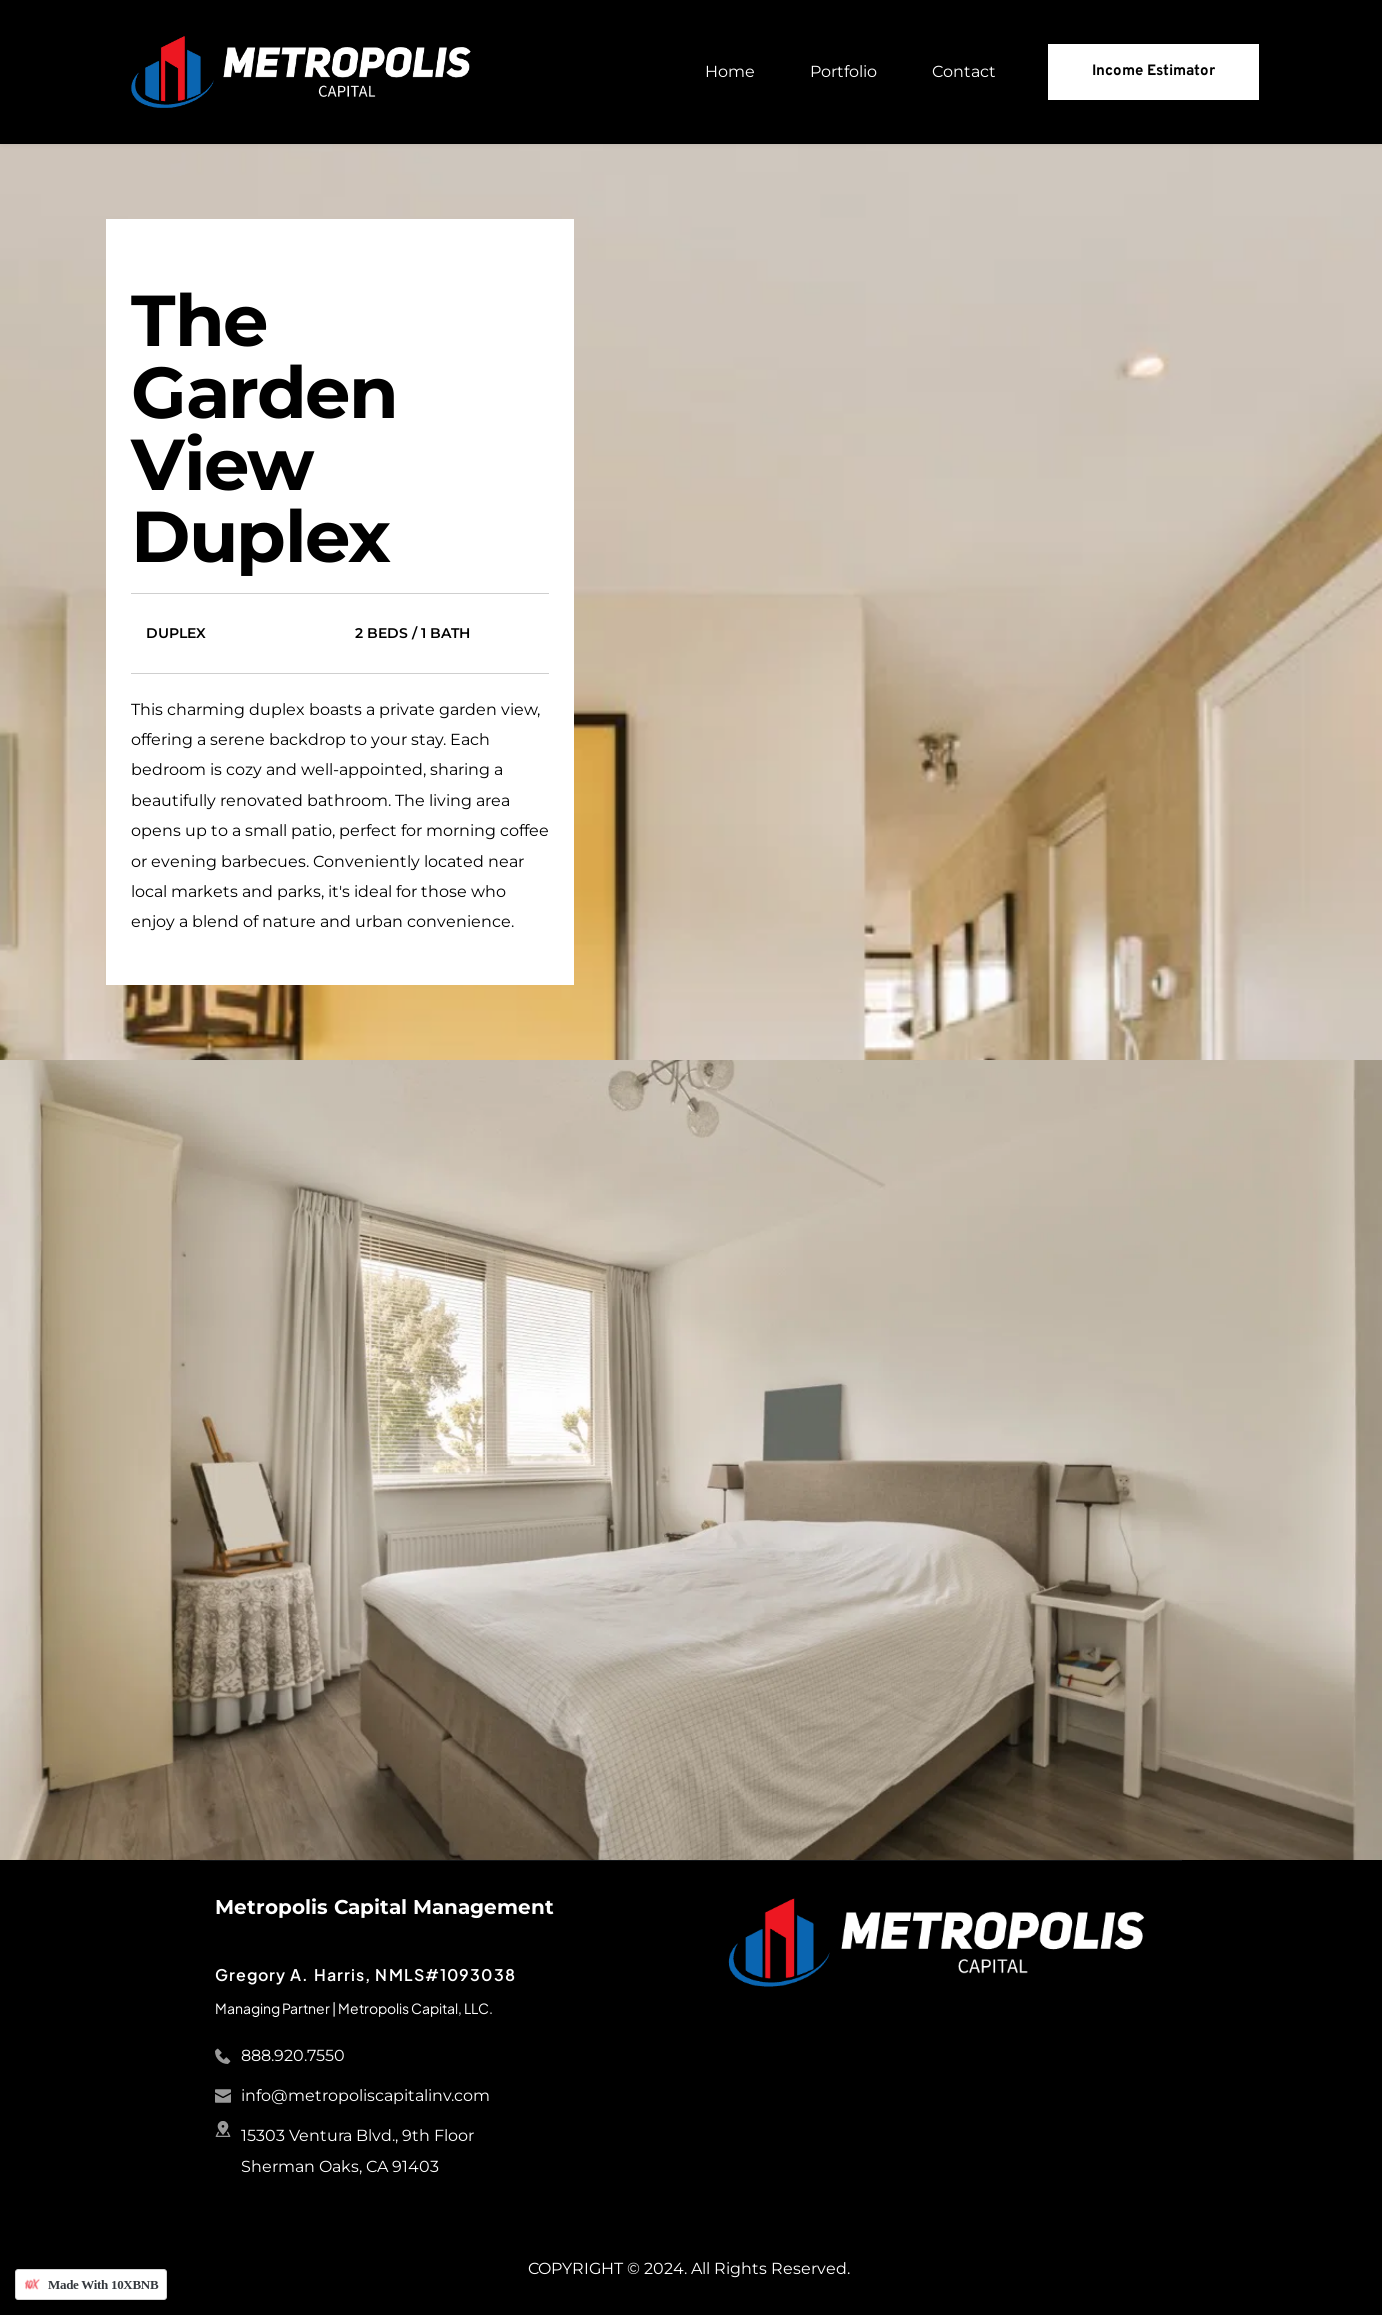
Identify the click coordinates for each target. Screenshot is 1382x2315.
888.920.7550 (293, 2055)
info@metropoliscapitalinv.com (365, 2095)
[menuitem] (730, 72)
